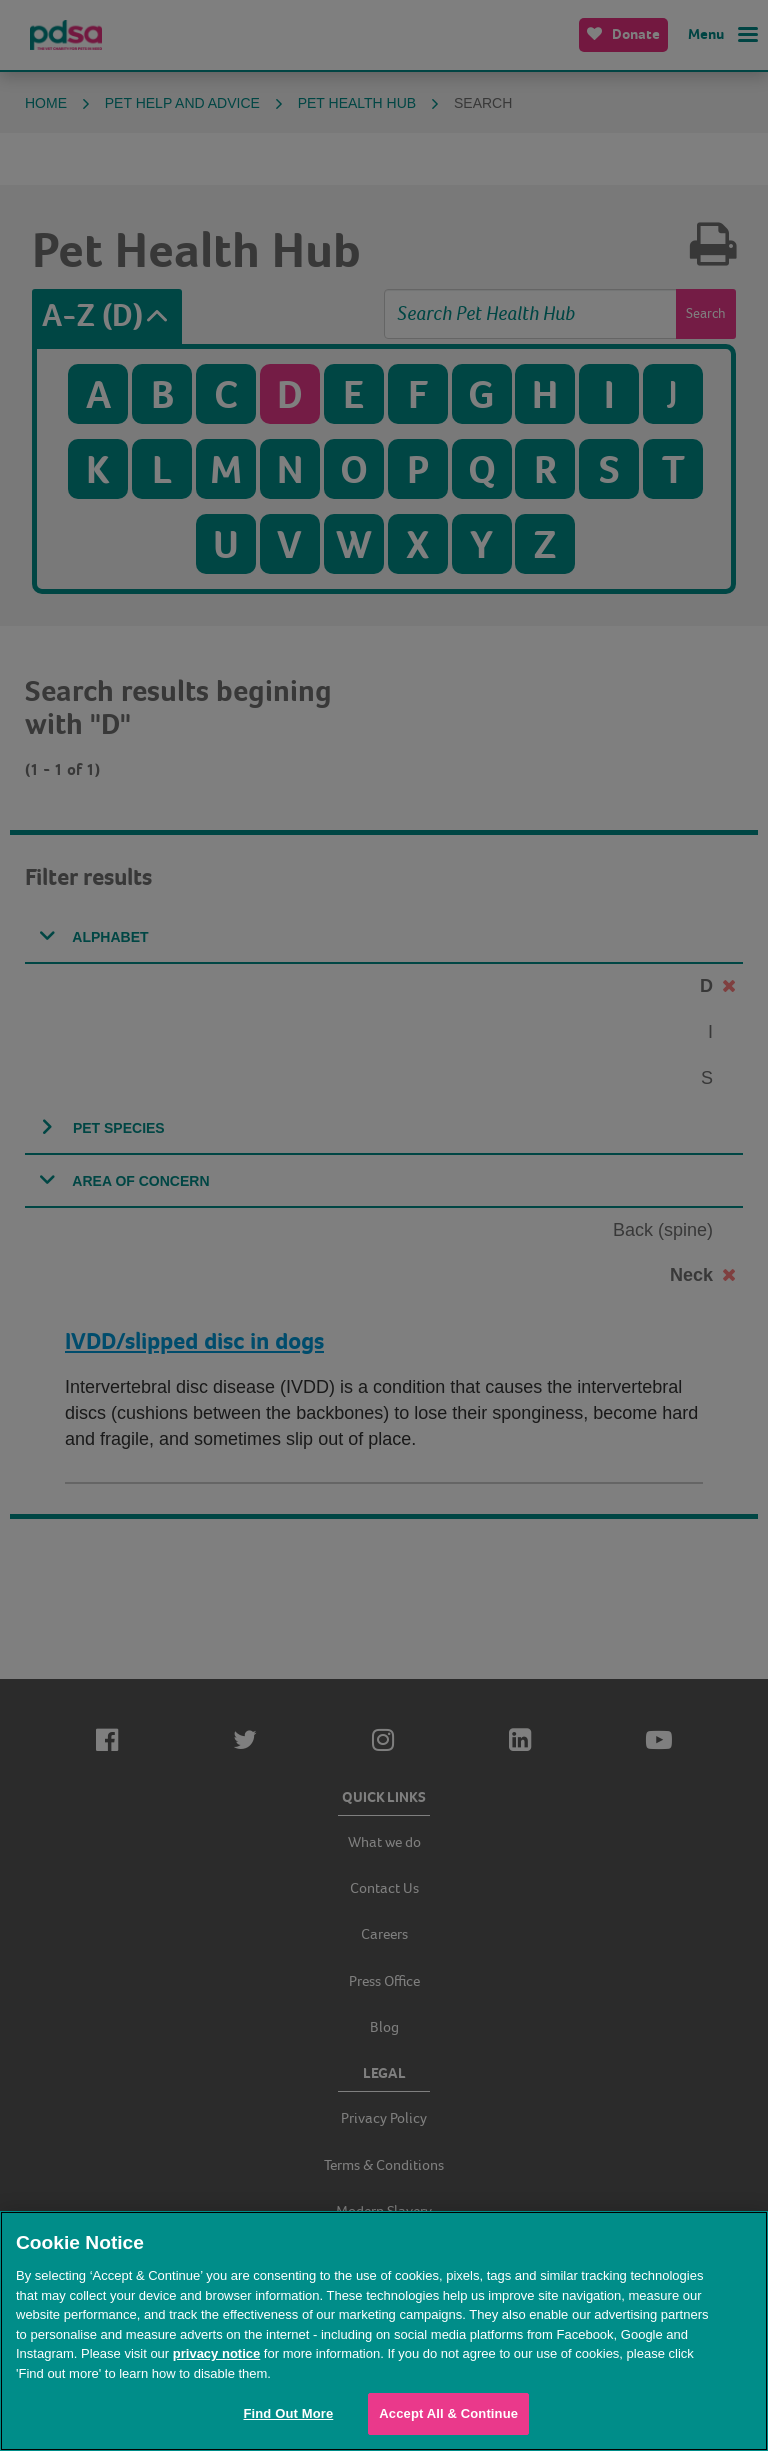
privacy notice (216, 2353)
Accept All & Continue (448, 2413)
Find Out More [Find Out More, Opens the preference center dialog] (288, 2413)
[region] (384, 2331)
